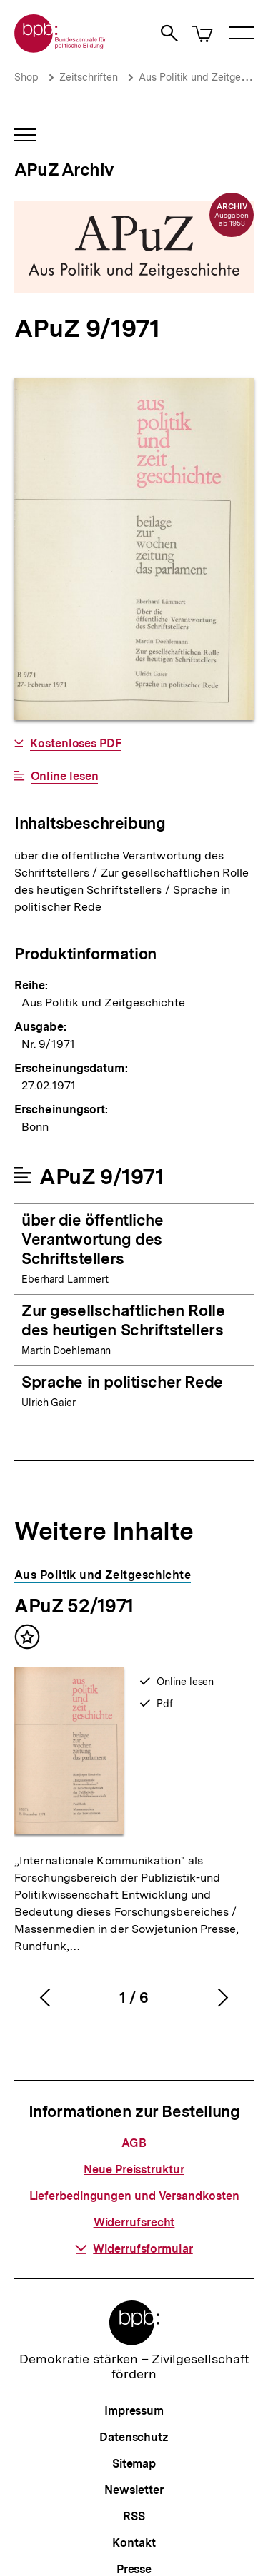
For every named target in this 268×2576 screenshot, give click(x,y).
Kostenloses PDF (75, 744)
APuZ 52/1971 (74, 1606)
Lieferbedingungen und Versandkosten (134, 2196)
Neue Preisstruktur (134, 2169)
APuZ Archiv (64, 169)
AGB (134, 2143)
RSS (134, 2516)
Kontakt (133, 2543)
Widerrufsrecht (134, 2222)
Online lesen (65, 776)
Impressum (134, 2411)
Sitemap (134, 2463)
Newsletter (134, 2490)
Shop (26, 77)
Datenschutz (134, 2437)
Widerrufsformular (133, 2249)
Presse (134, 2569)
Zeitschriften (88, 77)
